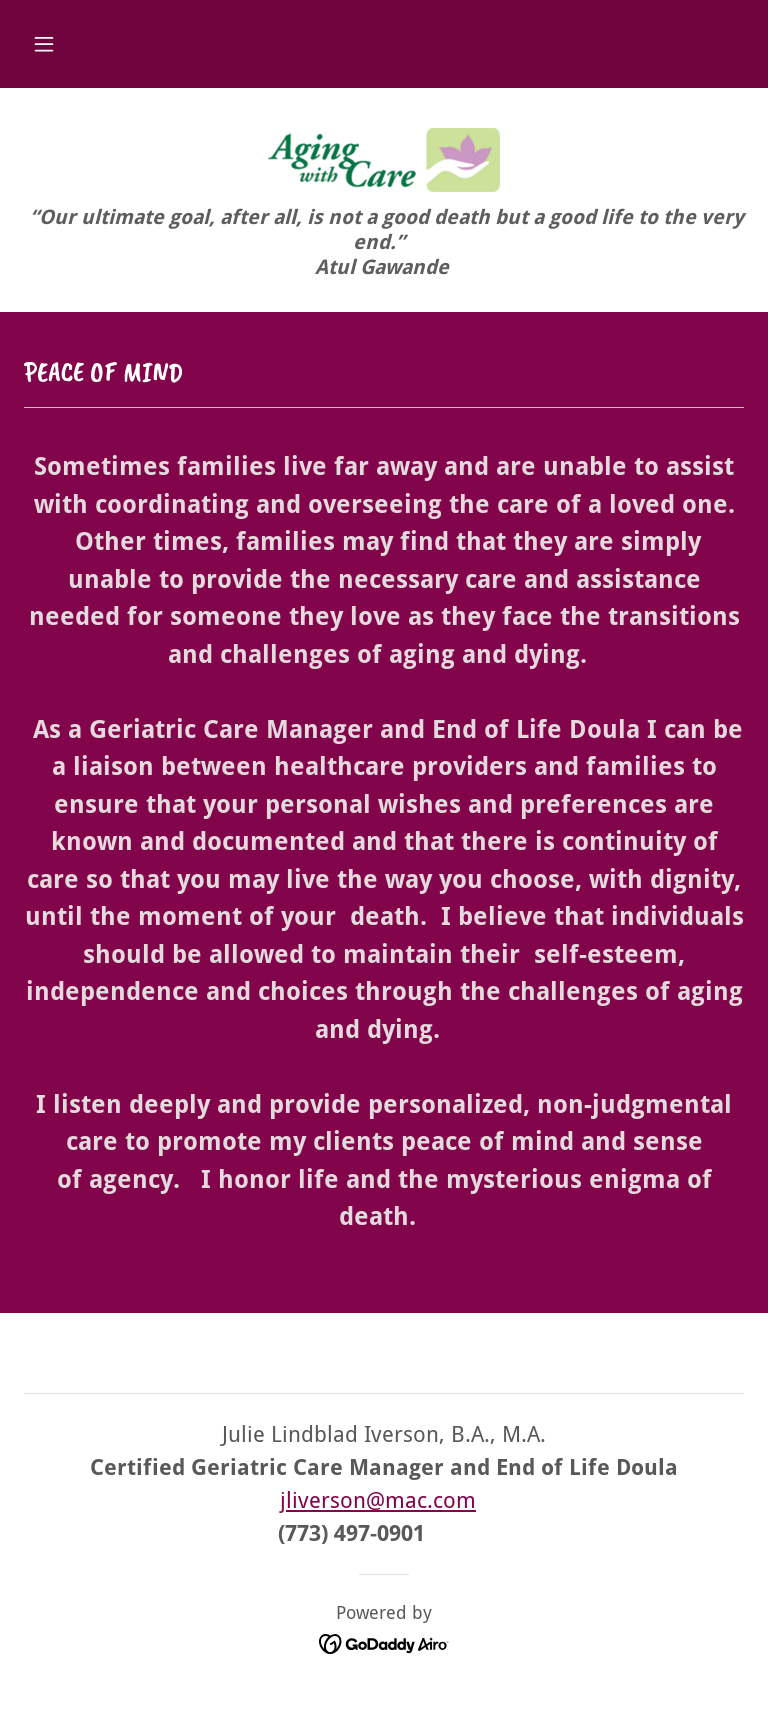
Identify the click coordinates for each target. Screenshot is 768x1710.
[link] (384, 160)
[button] (44, 44)
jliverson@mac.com (378, 1500)
